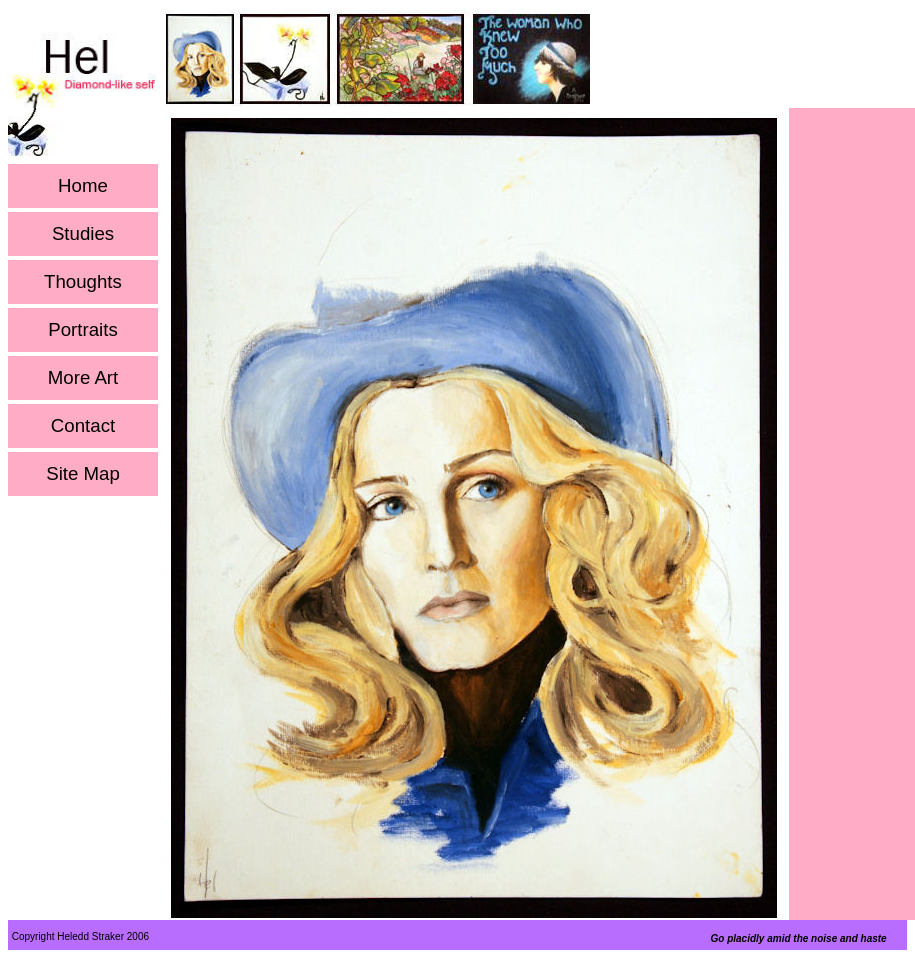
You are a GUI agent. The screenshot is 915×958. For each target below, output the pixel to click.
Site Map (83, 474)
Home (83, 186)
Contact (83, 426)
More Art (83, 378)
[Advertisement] (852, 411)
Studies (83, 234)
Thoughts (83, 282)
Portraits (82, 330)
